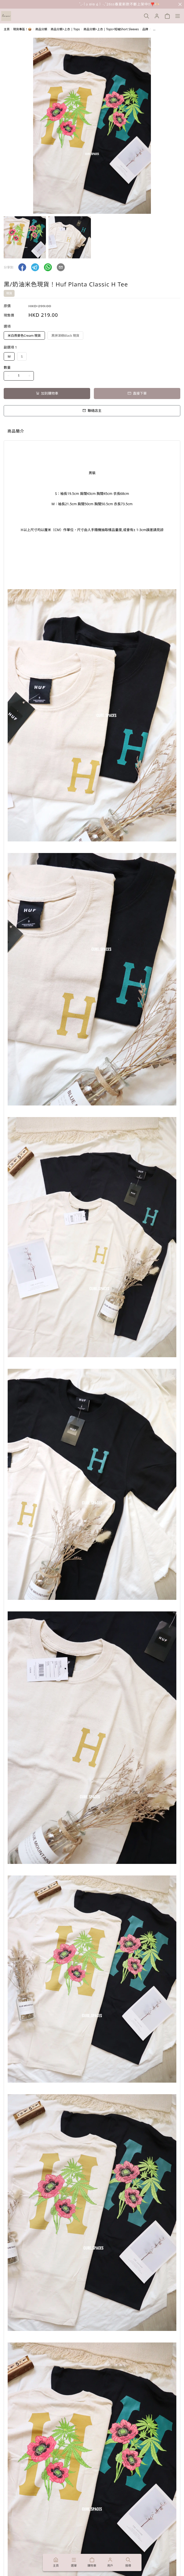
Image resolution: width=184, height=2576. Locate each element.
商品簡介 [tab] (15, 431)
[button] (22, 267)
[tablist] (92, 432)
